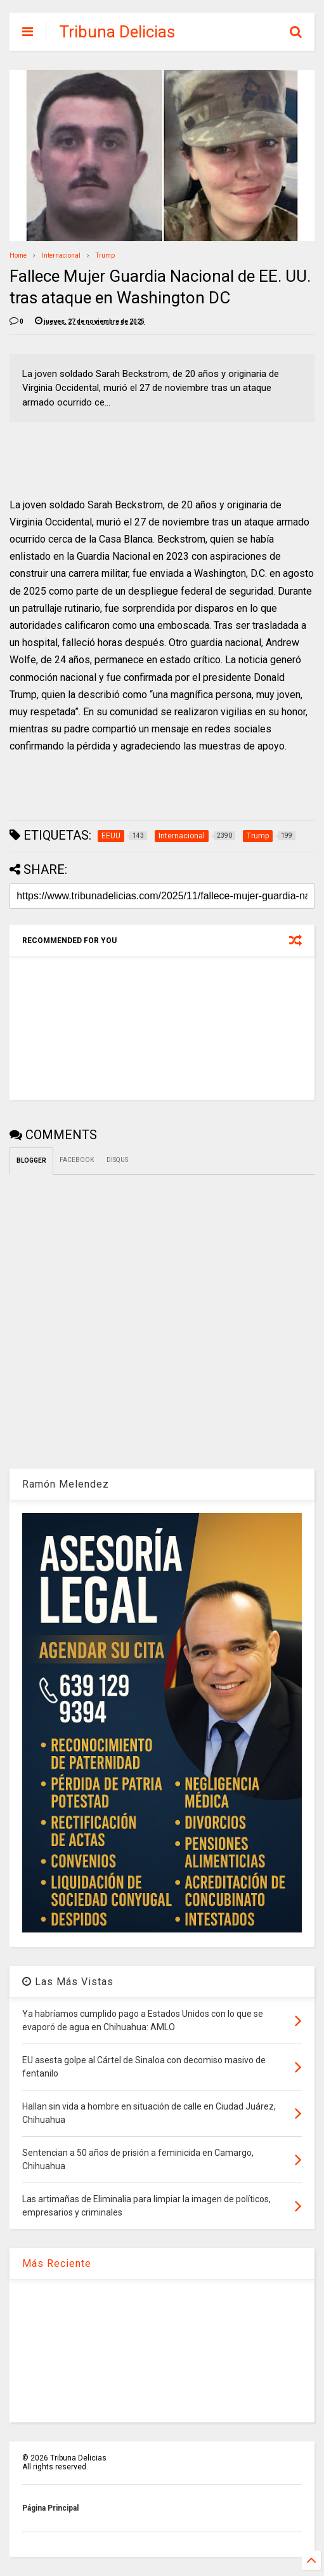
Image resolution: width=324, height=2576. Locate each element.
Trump (105, 255)
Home (18, 255)
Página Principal (50, 2508)
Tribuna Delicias (117, 31)
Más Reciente (56, 2263)
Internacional (61, 255)
